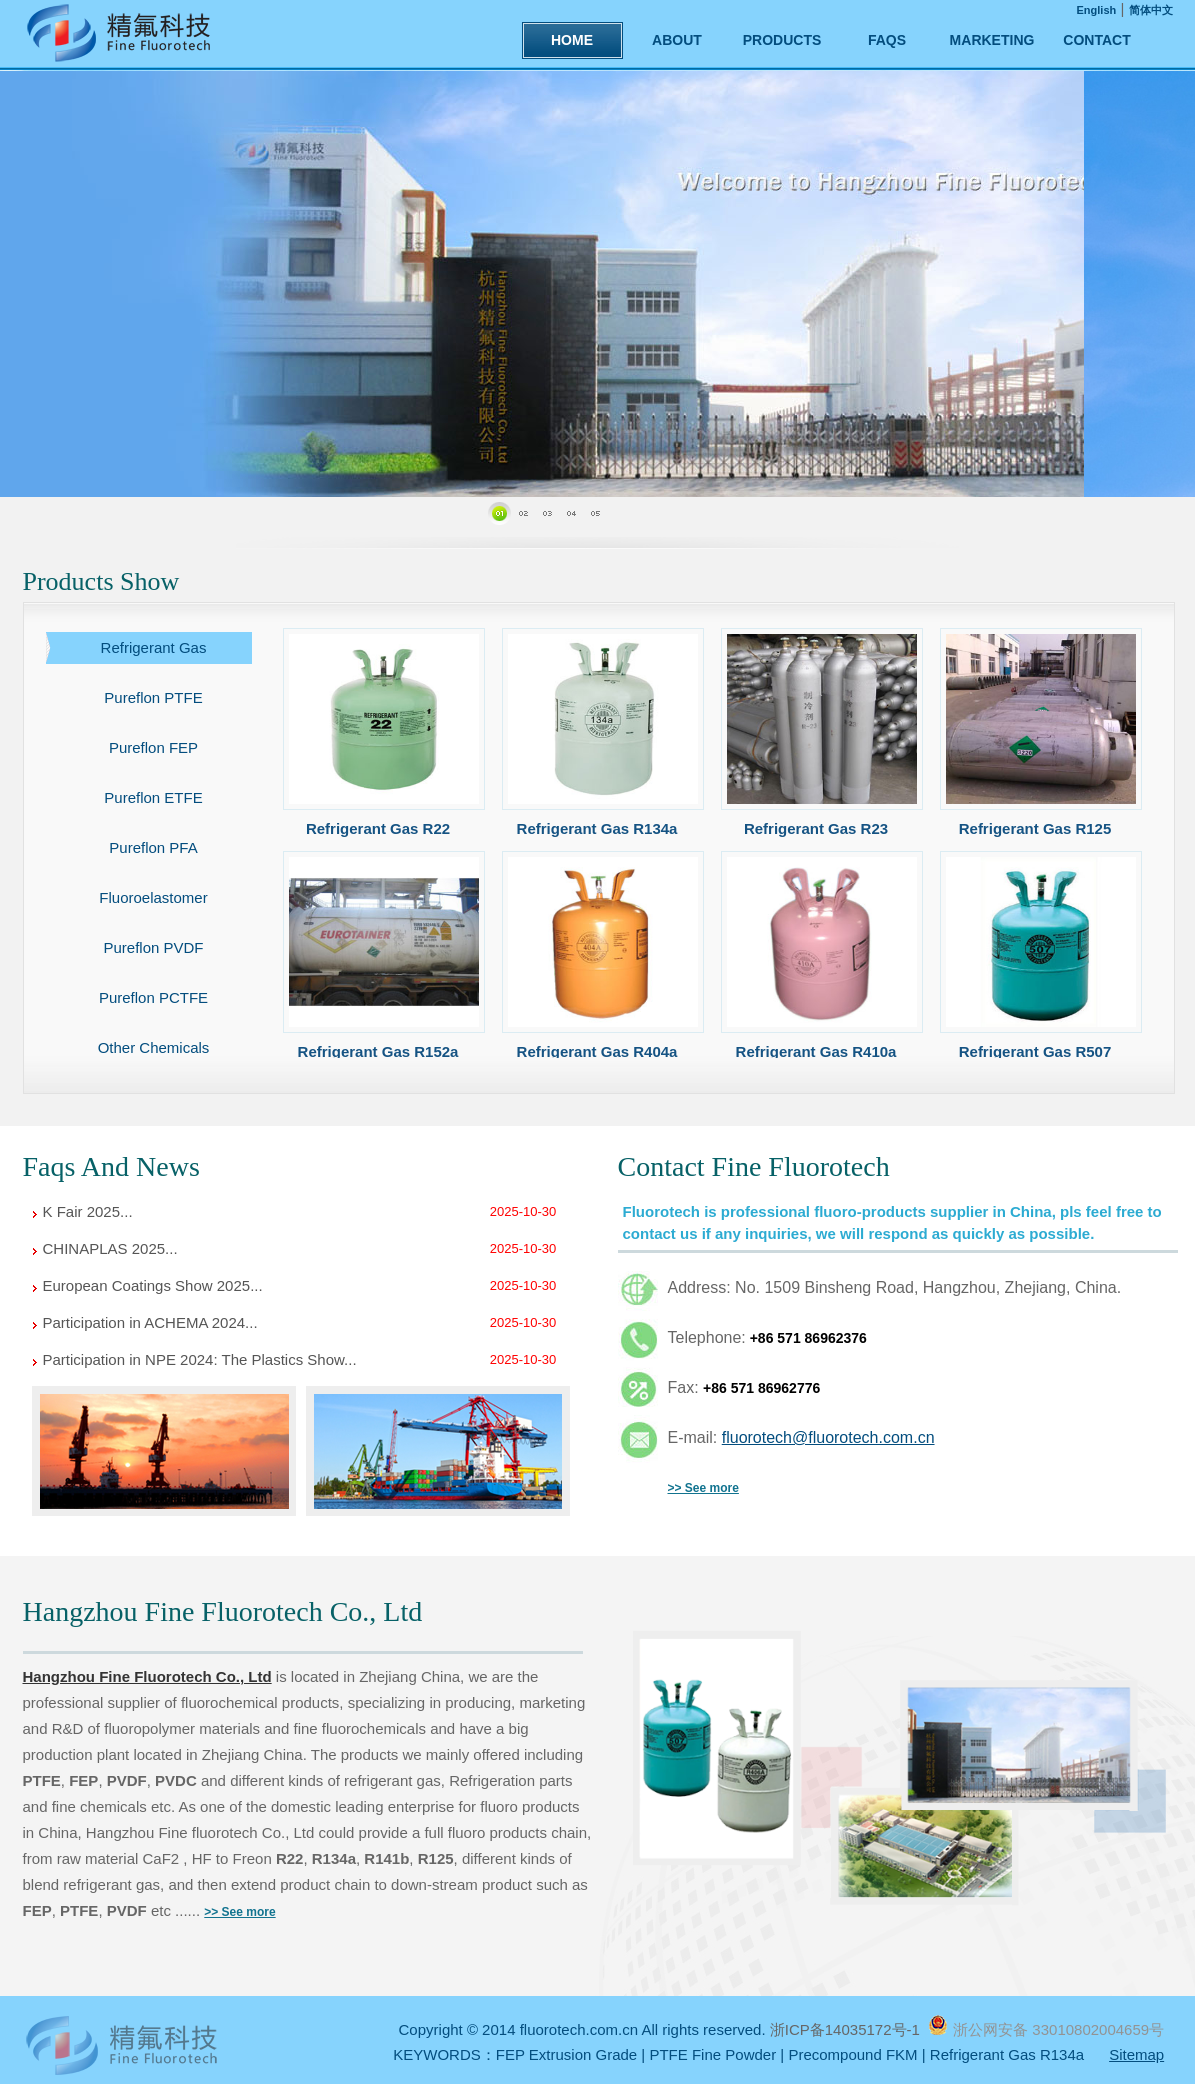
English (1097, 10)
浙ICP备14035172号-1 (847, 2029)
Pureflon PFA (153, 847)
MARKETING (992, 40)
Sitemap (1136, 2054)
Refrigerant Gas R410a (816, 1051)
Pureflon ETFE (153, 797)
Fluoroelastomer (153, 897)
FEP (83, 1780)
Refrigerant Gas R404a (597, 1051)
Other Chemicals (154, 1047)
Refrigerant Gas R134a (597, 828)
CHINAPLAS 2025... (110, 1248)
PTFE (42, 1780)
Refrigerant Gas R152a (378, 1051)
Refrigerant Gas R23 (816, 828)
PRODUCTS (782, 40)
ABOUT (677, 40)
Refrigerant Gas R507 (1035, 1051)
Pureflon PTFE (153, 697)
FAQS (887, 40)
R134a (334, 1858)
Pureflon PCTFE (153, 997)
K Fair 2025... (88, 1211)
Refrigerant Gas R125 (1035, 828)
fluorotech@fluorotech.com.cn (828, 1437)
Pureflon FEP (153, 747)
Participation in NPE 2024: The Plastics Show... (200, 1359)
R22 (290, 1858)
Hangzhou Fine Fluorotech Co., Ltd (147, 1676)
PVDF (127, 1780)
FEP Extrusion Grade (566, 2054)
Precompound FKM (852, 2054)
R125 (436, 1858)
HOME (572, 40)
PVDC (176, 1780)
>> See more (703, 1488)
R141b (386, 1858)
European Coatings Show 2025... (153, 1285)
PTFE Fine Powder (712, 2054)
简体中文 (1151, 10)
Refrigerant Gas (154, 647)
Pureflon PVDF (153, 947)
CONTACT (1096, 40)
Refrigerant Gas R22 (378, 828)
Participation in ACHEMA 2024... (150, 1322)
